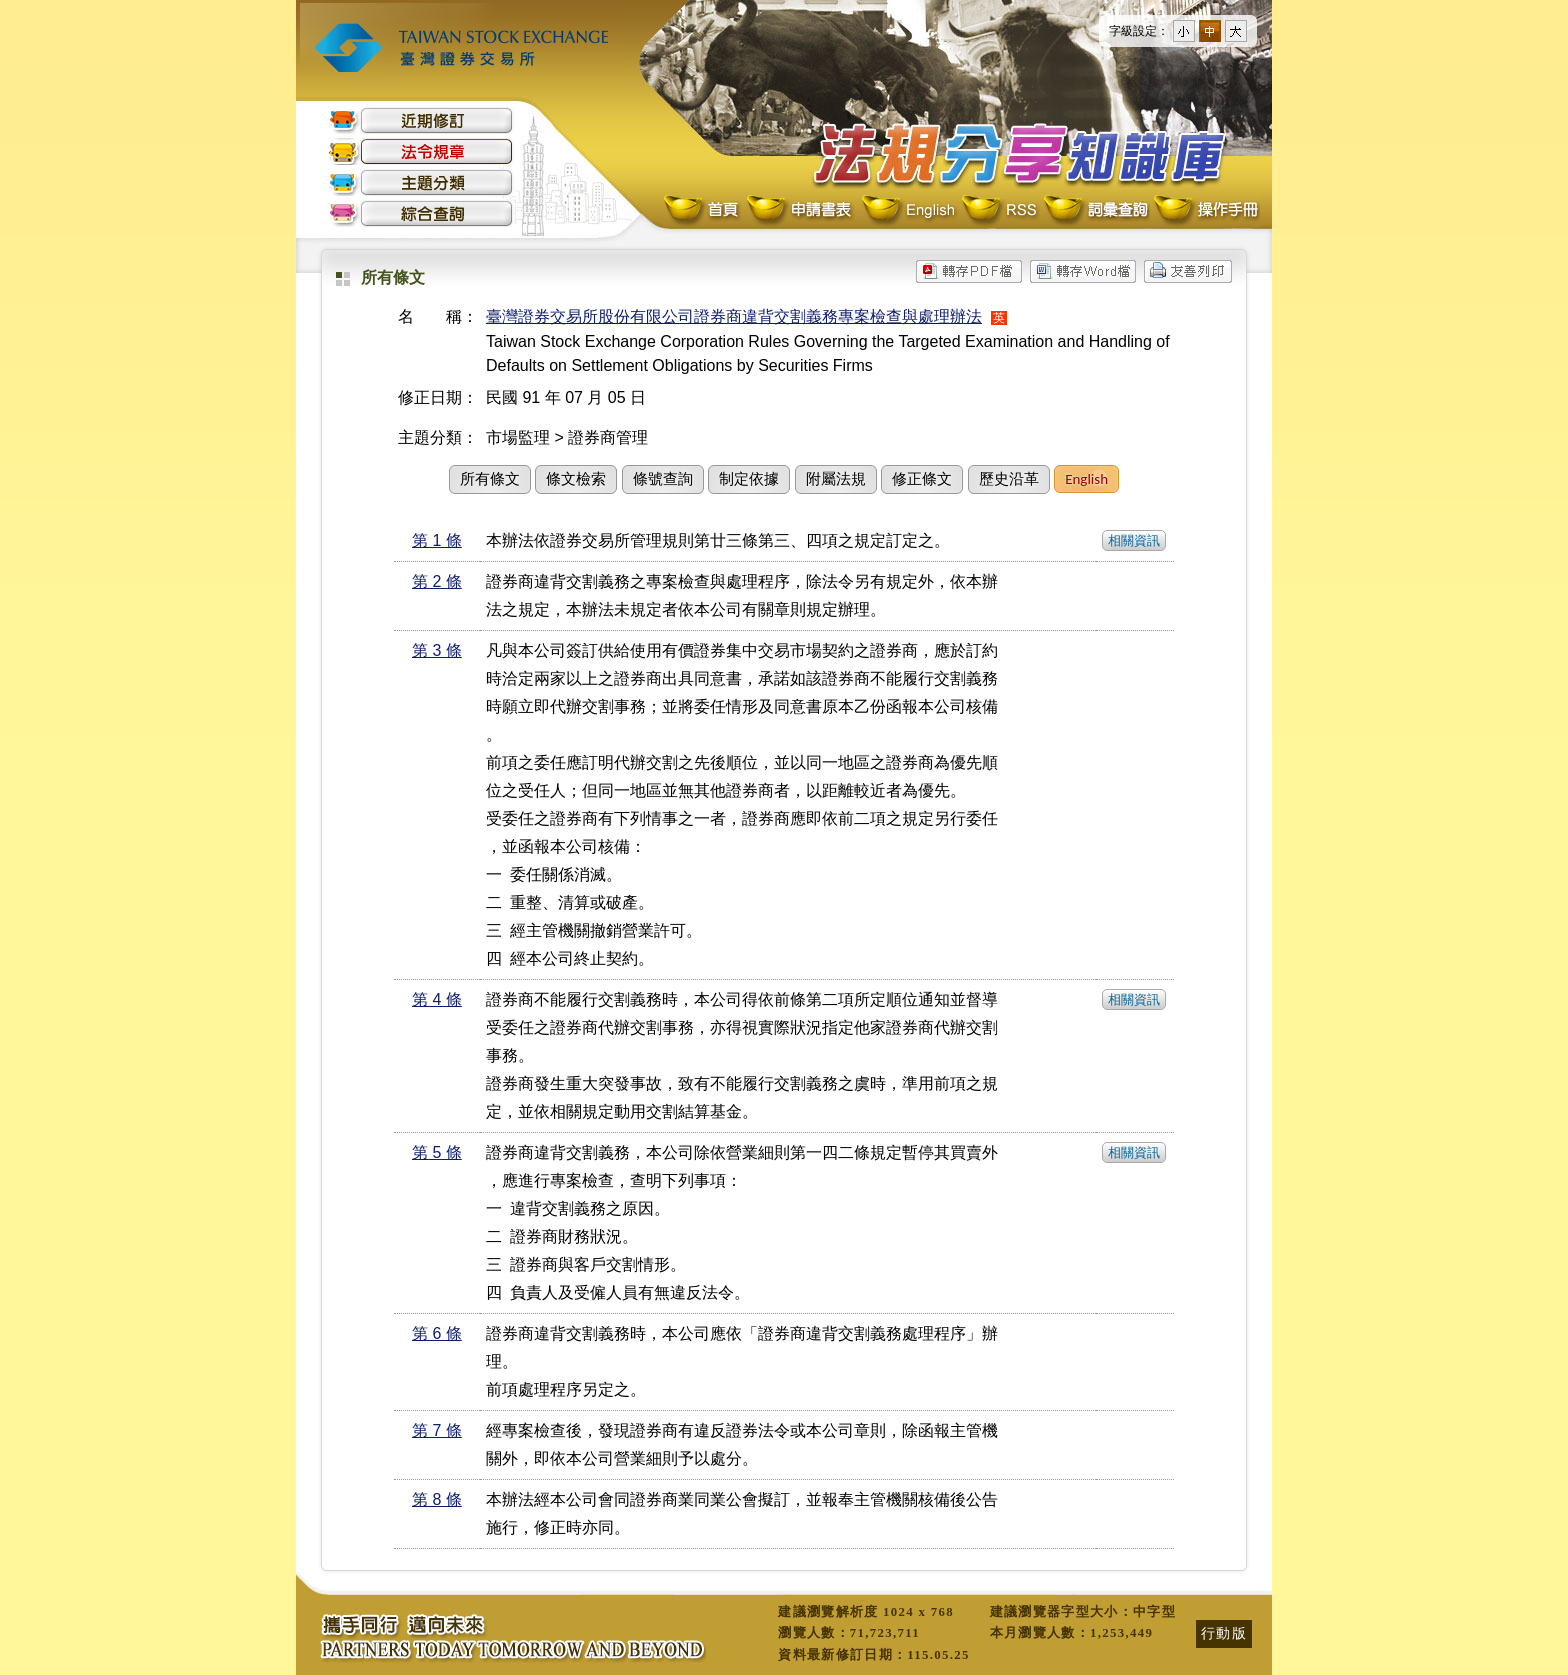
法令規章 (421, 151)
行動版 (1224, 1633)
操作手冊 (1205, 210)
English (908, 210)
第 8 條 (437, 1499)
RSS (999, 210)
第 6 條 (437, 1333)
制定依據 (749, 479)
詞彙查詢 (1095, 210)
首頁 (703, 210)
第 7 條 (437, 1430)
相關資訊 (1134, 540)
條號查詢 (663, 479)
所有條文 (490, 479)
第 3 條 (437, 650)
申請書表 (800, 210)
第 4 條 (437, 999)
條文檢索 (576, 479)
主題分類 (421, 182)
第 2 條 (437, 581)
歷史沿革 (1009, 479)
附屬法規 (836, 479)
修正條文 (922, 479)
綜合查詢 (421, 213)
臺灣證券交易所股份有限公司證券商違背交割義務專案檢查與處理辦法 (734, 316)
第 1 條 (437, 540)
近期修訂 (421, 120)
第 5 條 (437, 1152)
